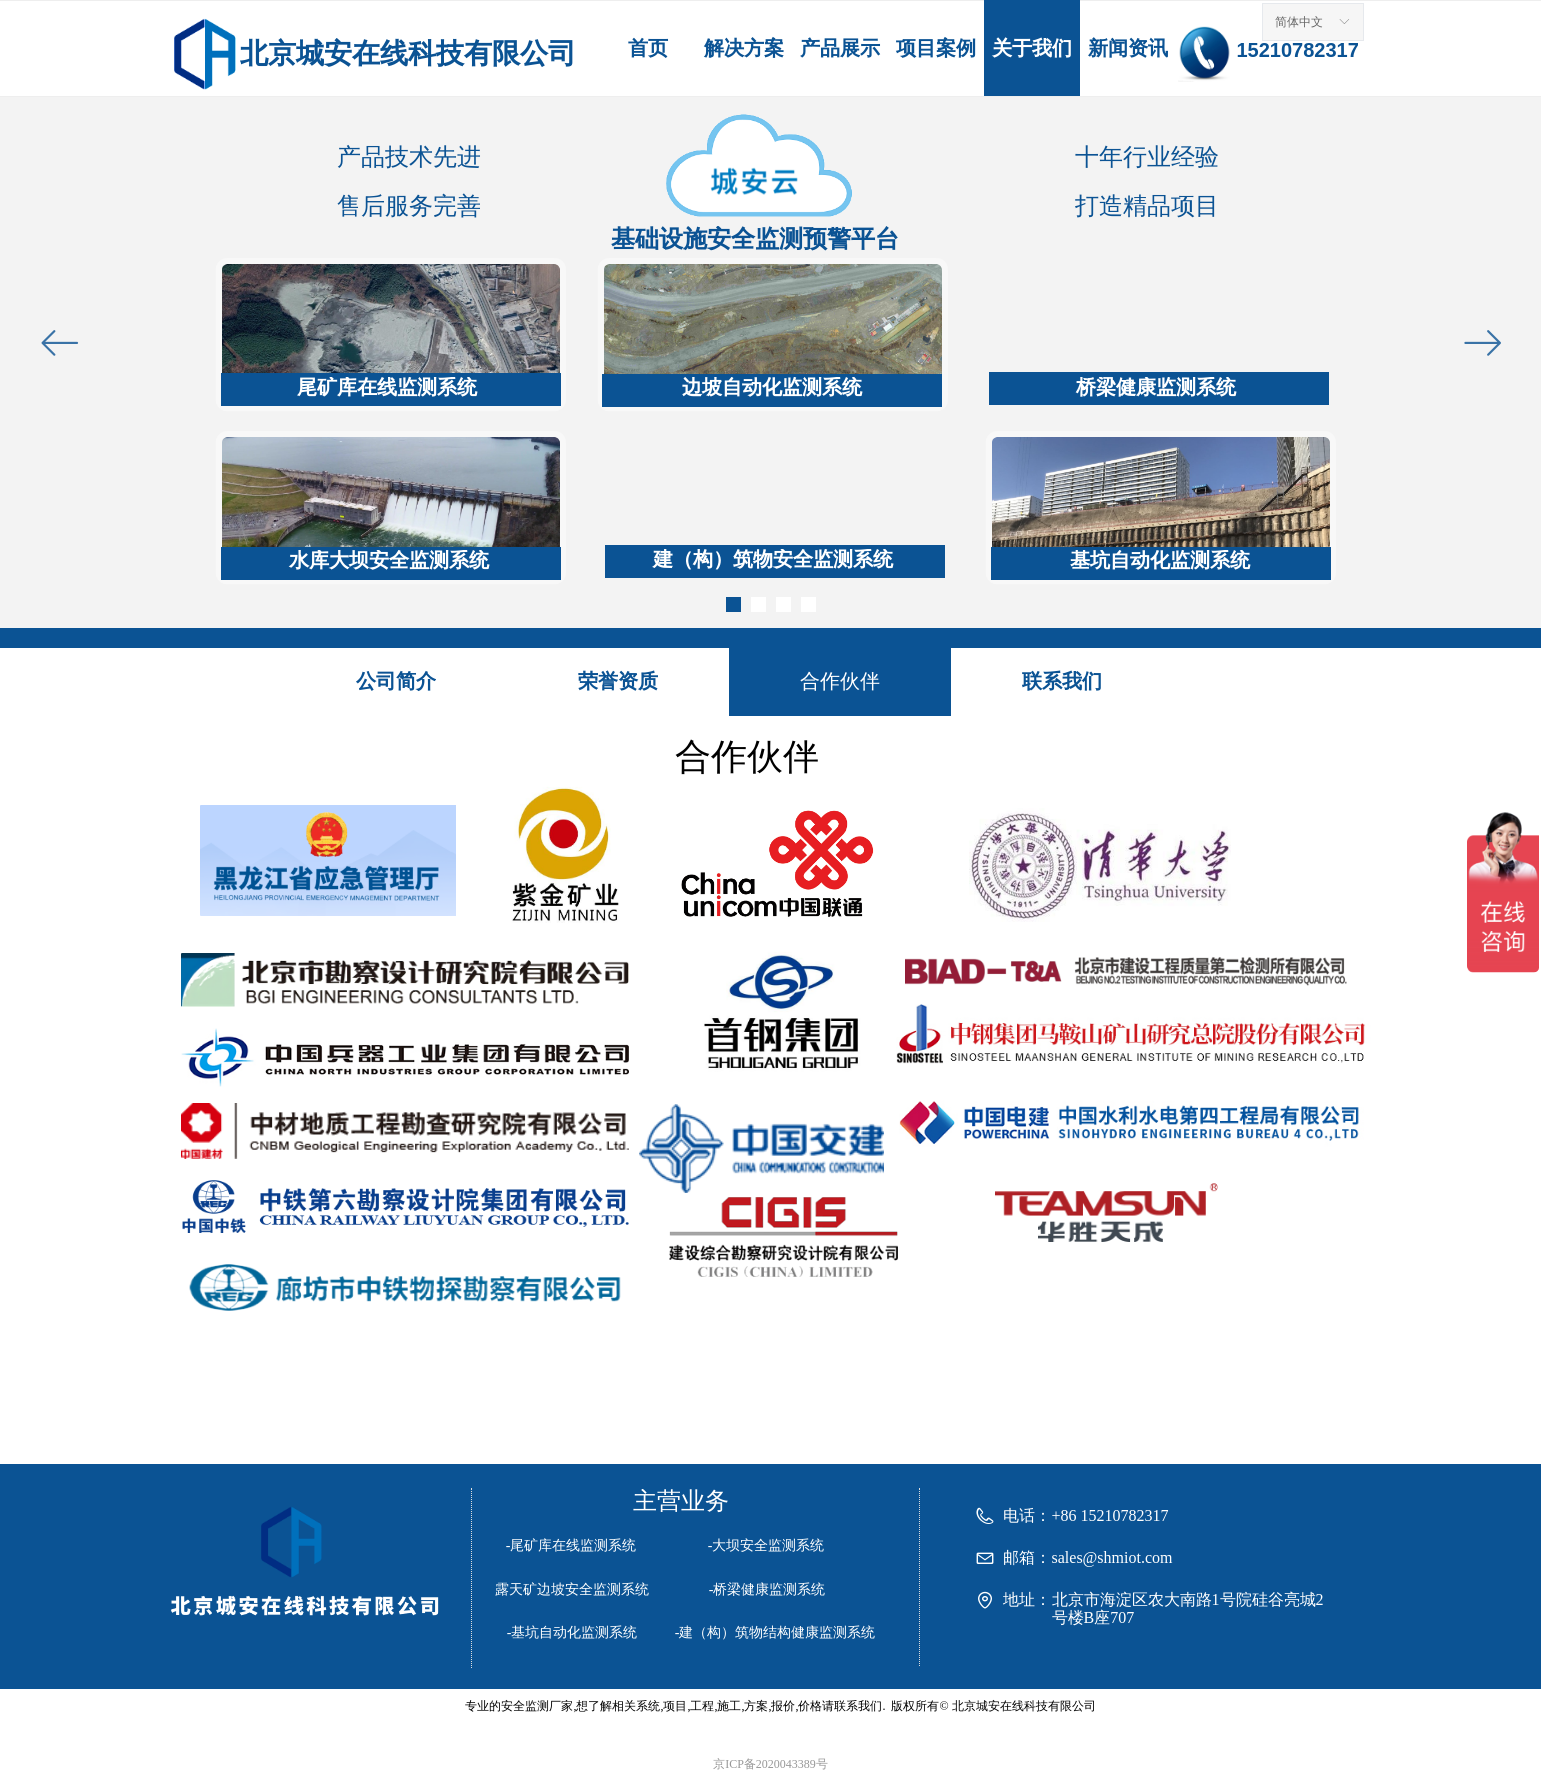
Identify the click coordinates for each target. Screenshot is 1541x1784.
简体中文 (1299, 22)
